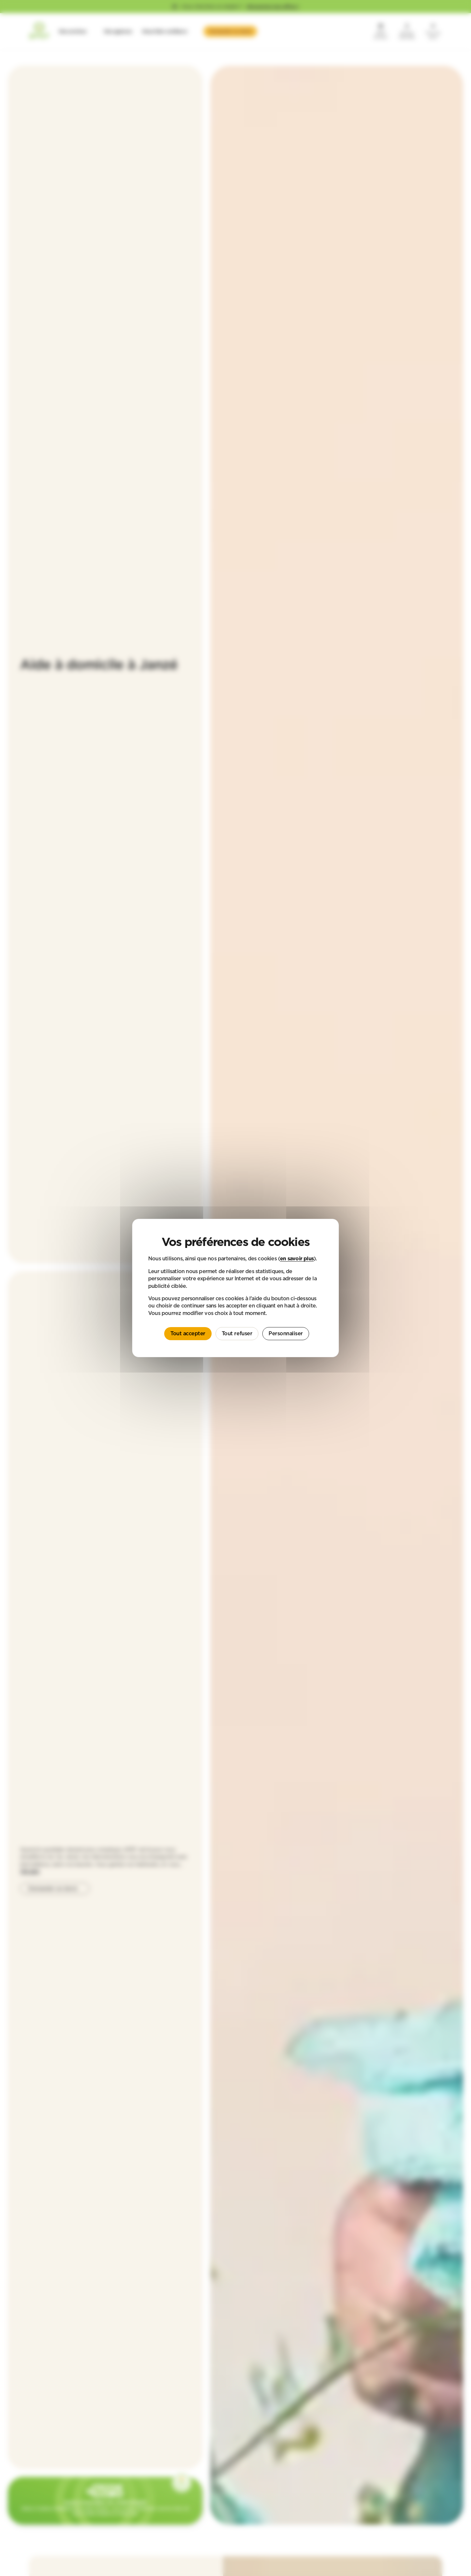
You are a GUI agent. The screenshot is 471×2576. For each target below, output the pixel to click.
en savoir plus (297, 1258)
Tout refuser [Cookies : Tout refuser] (237, 1333)
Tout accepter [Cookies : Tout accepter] (187, 1333)
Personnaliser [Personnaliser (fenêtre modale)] (286, 1333)
